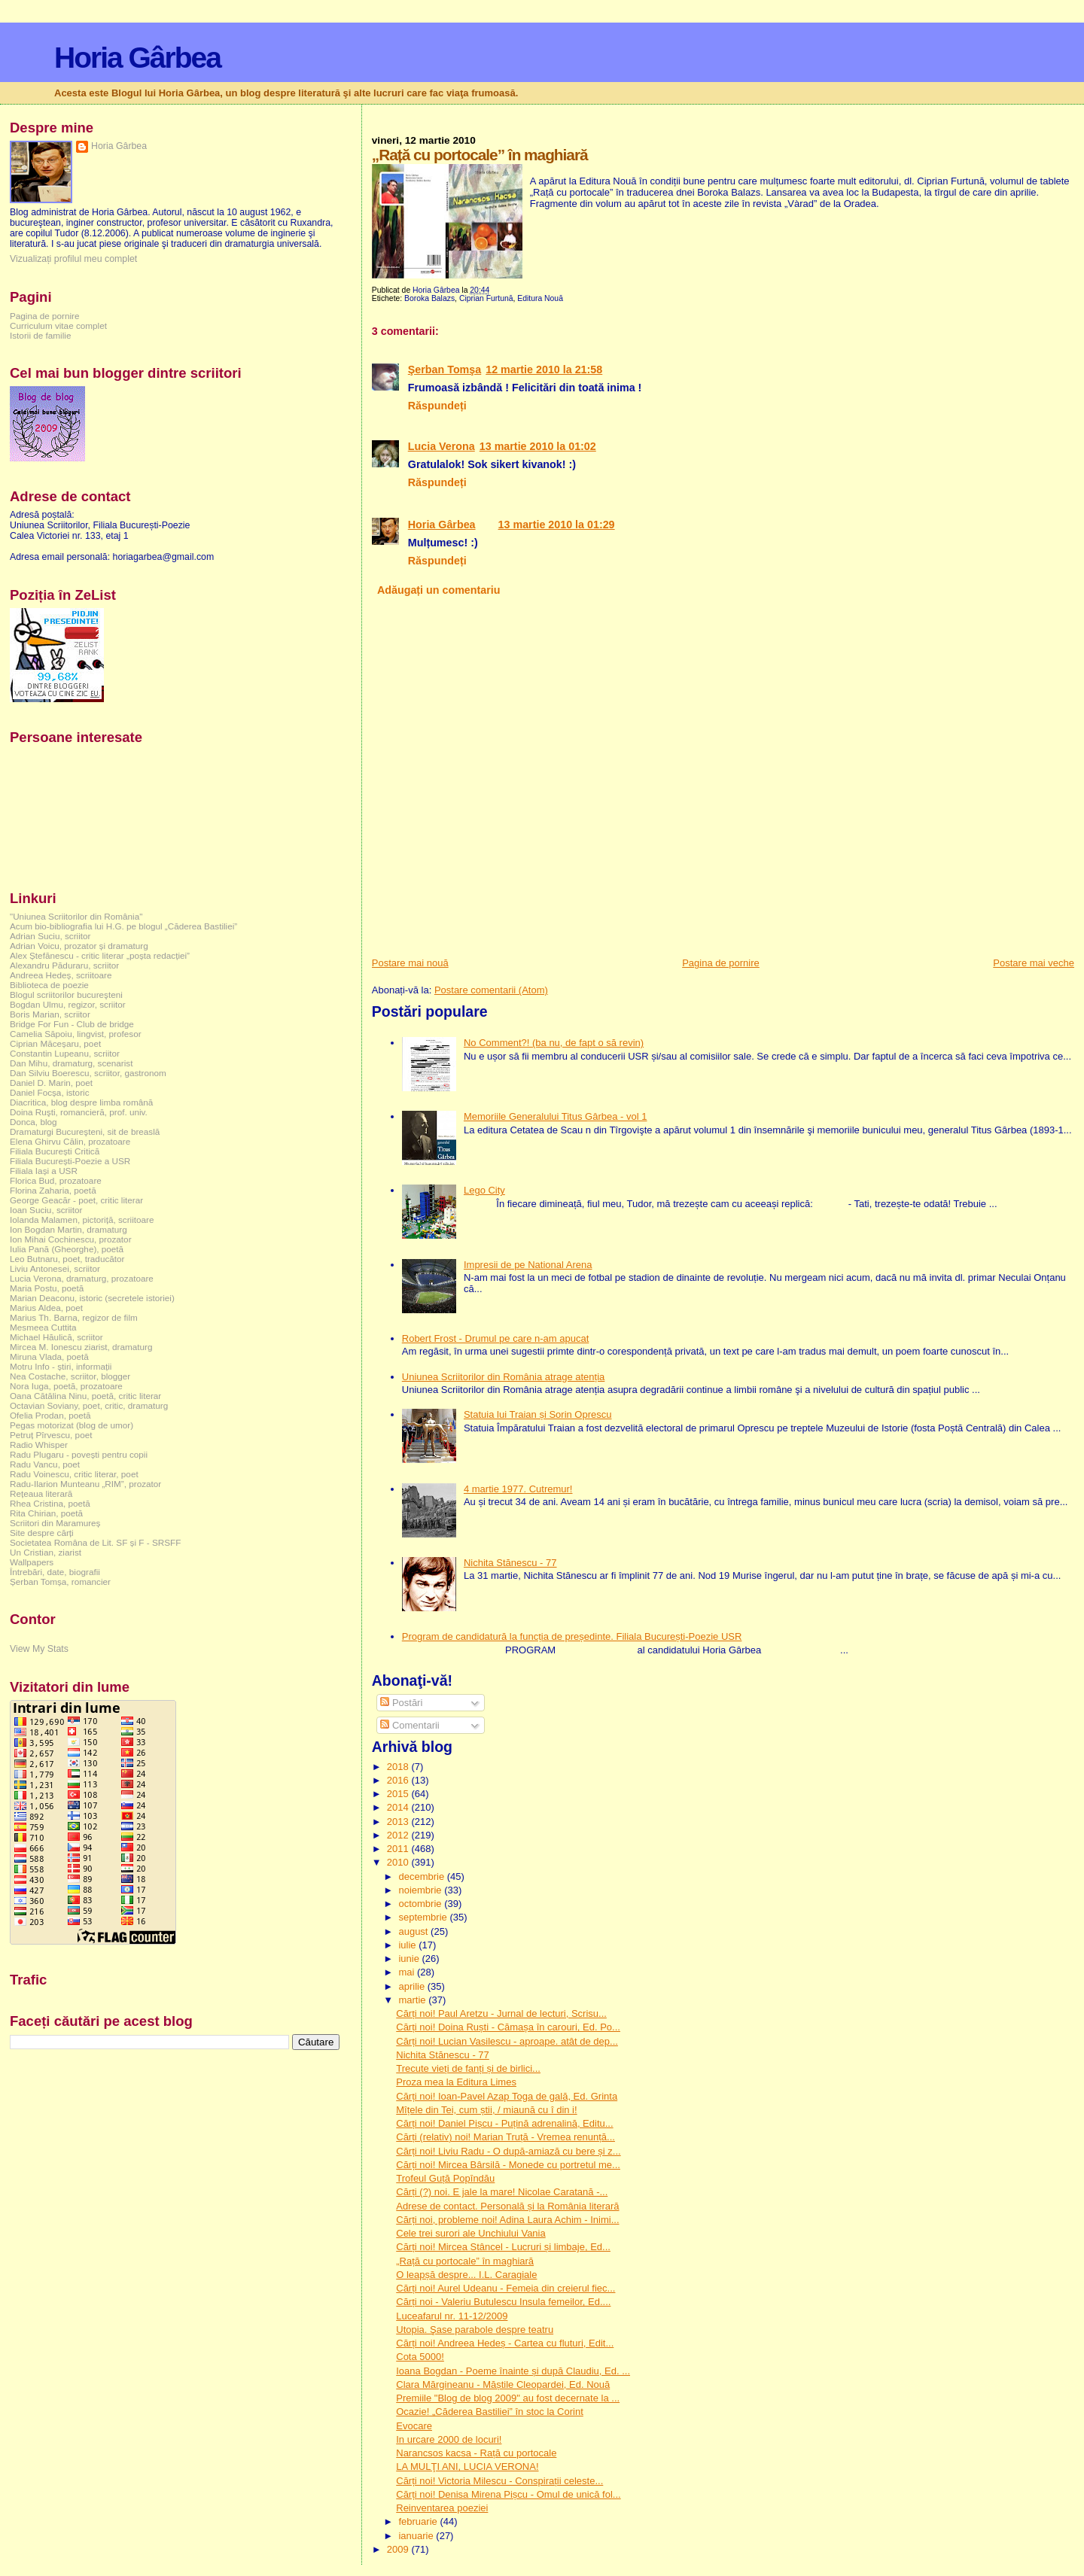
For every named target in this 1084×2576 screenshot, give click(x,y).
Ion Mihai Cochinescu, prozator (71, 1239)
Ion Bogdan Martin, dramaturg (68, 1229)
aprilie (412, 1986)
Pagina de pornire (721, 963)
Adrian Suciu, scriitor (50, 936)
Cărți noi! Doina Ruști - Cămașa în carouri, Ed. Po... (508, 2027)
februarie (419, 2521)
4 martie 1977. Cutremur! (518, 1489)
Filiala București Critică (54, 1151)
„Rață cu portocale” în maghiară (465, 2261)
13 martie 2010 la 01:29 (556, 525)
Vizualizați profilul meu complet (73, 259)
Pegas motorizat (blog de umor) (71, 1425)
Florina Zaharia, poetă (53, 1190)
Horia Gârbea (137, 57)
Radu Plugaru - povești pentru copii (79, 1454)
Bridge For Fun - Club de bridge (72, 1024)
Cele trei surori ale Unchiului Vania (470, 2233)
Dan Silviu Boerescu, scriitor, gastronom (88, 1073)
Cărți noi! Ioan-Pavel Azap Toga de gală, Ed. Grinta (506, 2096)
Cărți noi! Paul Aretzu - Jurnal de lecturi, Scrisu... (501, 2013)
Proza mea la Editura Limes (456, 2082)
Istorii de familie (40, 335)
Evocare (414, 2426)
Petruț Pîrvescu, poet (51, 1435)
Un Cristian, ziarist (45, 1552)
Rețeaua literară (41, 1493)
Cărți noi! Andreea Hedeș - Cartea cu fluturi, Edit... (505, 2343)
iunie (410, 1958)
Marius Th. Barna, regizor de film (74, 1317)
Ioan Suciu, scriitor (46, 1210)
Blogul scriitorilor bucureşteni (66, 994)
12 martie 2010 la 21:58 (544, 369)
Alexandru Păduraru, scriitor (64, 965)
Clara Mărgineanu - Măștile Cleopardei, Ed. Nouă (503, 2384)
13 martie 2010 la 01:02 (538, 446)
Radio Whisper (39, 1444)
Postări (401, 1702)
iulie (408, 1945)
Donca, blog (33, 1122)
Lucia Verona (441, 446)
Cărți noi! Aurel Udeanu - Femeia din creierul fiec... (505, 2288)
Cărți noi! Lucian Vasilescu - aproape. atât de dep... (507, 2041)
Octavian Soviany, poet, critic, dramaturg (89, 1405)
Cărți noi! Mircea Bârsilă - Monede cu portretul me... (508, 2164)
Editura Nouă (540, 298)
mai (407, 1972)
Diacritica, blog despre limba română (81, 1102)
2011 (399, 1848)
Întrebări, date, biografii (55, 1572)
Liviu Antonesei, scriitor (55, 1268)
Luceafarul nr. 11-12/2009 (451, 2316)
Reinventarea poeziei (442, 2508)
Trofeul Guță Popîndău (445, 2178)
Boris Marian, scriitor (50, 1014)
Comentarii (409, 1725)
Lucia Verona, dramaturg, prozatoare (82, 1278)
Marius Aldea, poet (46, 1307)
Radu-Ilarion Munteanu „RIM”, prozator (85, 1484)
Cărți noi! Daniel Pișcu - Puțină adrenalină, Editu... (504, 2123)
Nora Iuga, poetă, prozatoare (66, 1386)
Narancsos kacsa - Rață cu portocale (476, 2453)
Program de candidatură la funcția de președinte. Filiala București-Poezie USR (572, 1636)
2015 (399, 1793)
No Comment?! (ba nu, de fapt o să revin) (554, 1042)
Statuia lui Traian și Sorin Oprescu (538, 1414)
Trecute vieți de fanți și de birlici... (468, 2068)
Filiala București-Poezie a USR (70, 1161)
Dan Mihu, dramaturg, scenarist (71, 1063)
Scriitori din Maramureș (55, 1523)
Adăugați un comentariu (439, 590)
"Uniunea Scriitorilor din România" (76, 916)
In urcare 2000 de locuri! (448, 2439)
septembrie (423, 1917)
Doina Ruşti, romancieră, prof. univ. (79, 1112)
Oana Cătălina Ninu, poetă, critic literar (85, 1396)
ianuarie (417, 2535)
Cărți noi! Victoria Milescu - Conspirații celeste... (499, 2480)
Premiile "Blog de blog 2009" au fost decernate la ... (508, 2398)
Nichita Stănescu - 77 (510, 1562)
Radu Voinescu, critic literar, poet (74, 1474)
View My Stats (39, 1649)
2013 (399, 1821)
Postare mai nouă (410, 963)
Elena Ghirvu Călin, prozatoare (70, 1141)
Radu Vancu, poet (45, 1464)
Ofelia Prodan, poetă (50, 1415)
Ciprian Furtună (486, 298)
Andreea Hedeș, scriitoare (61, 975)
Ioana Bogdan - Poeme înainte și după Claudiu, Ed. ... (513, 2371)
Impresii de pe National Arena (528, 1264)
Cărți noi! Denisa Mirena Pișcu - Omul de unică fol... (508, 2494)
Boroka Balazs (429, 298)
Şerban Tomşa (444, 369)
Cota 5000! (420, 2356)
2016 (399, 1780)
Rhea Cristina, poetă (50, 1503)
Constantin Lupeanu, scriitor (65, 1053)
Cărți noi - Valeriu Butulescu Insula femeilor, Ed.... (503, 2301)
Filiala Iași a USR (44, 1170)
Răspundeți (437, 406)
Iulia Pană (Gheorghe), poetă (66, 1249)
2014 (399, 1807)
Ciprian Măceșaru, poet (55, 1043)
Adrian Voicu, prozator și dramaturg (79, 945)
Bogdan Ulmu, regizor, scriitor (68, 1004)
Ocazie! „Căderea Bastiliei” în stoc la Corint (489, 2411)
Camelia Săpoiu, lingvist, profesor (76, 1034)
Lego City (484, 1190)
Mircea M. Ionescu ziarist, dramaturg (81, 1347)
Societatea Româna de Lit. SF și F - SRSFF (95, 1542)
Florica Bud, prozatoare (56, 1180)
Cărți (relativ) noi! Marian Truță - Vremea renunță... (505, 2137)
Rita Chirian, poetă (46, 1513)
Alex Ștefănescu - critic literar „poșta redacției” (100, 955)
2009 (399, 2549)
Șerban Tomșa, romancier (60, 1581)
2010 (399, 1862)
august (414, 1931)
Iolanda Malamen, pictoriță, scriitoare (82, 1219)
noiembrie (421, 1890)
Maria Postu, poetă (47, 1288)
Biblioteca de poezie (49, 985)
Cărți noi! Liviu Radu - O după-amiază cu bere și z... (508, 2151)
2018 (399, 1766)
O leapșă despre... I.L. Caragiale (466, 2274)
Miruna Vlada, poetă (49, 1356)
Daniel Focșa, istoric (50, 1092)
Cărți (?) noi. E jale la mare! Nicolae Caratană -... (501, 2191)
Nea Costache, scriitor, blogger (70, 1376)
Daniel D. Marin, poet (51, 1082)
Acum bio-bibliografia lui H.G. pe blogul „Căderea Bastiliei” (123, 926)
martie (413, 2000)
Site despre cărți (42, 1532)
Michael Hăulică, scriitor (56, 1337)
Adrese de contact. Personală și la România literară (507, 2206)
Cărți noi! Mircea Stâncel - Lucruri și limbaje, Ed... (503, 2246)
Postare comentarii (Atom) (491, 990)
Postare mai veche (1033, 963)
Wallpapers (31, 1562)
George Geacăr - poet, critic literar (76, 1200)
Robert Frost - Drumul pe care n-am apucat (495, 1338)
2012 (399, 1835)
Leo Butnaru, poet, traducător (67, 1259)
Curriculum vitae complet (58, 325)
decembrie (422, 1876)
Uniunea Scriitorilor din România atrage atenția (503, 1376)
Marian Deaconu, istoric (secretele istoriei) (92, 1298)
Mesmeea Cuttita (43, 1327)
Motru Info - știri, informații (60, 1366)
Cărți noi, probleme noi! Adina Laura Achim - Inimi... (507, 2219)
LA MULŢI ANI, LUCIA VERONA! (467, 2466)
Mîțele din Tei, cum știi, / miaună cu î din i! (486, 2109)
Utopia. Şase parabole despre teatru (474, 2329)
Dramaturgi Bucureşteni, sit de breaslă (85, 1131)
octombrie (421, 1903)
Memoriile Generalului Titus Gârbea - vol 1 (555, 1116)
